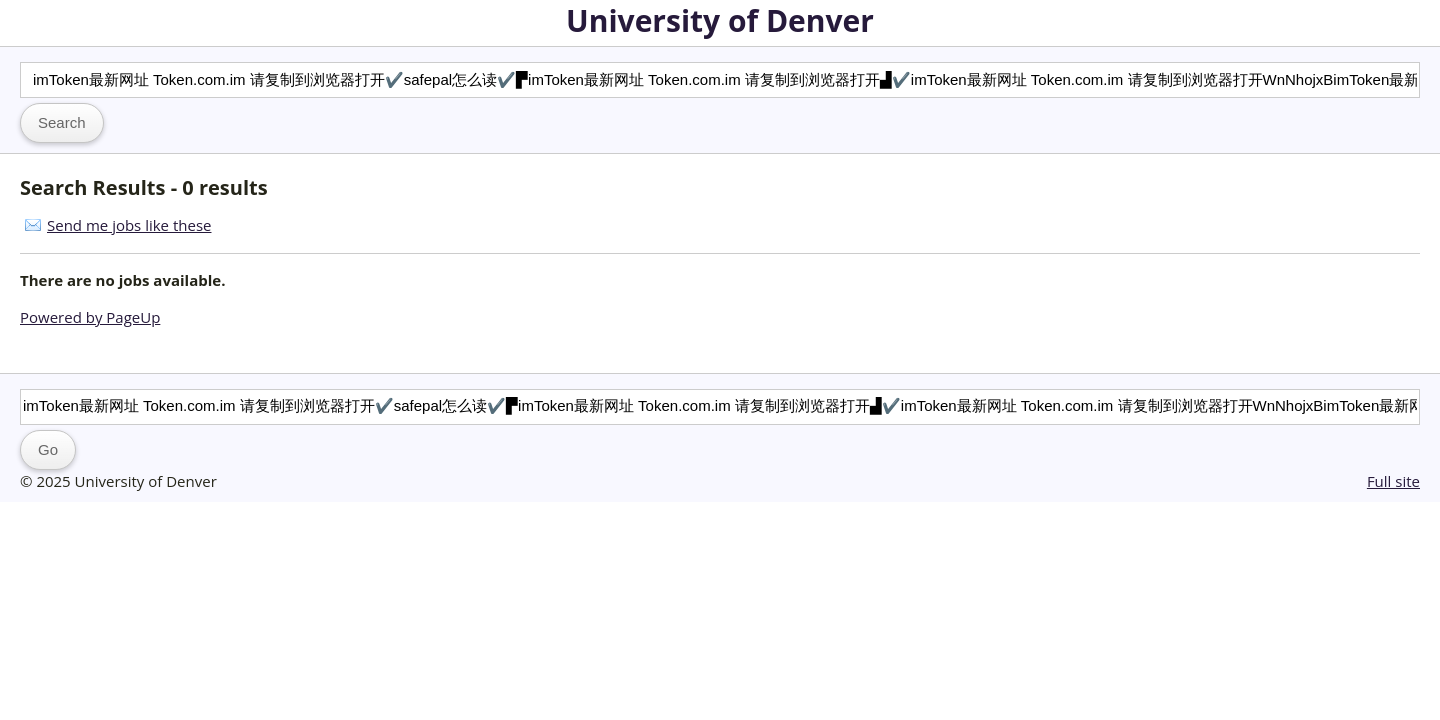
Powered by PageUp (90, 317)
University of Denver (720, 20)
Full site (1393, 481)
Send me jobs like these (129, 225)
